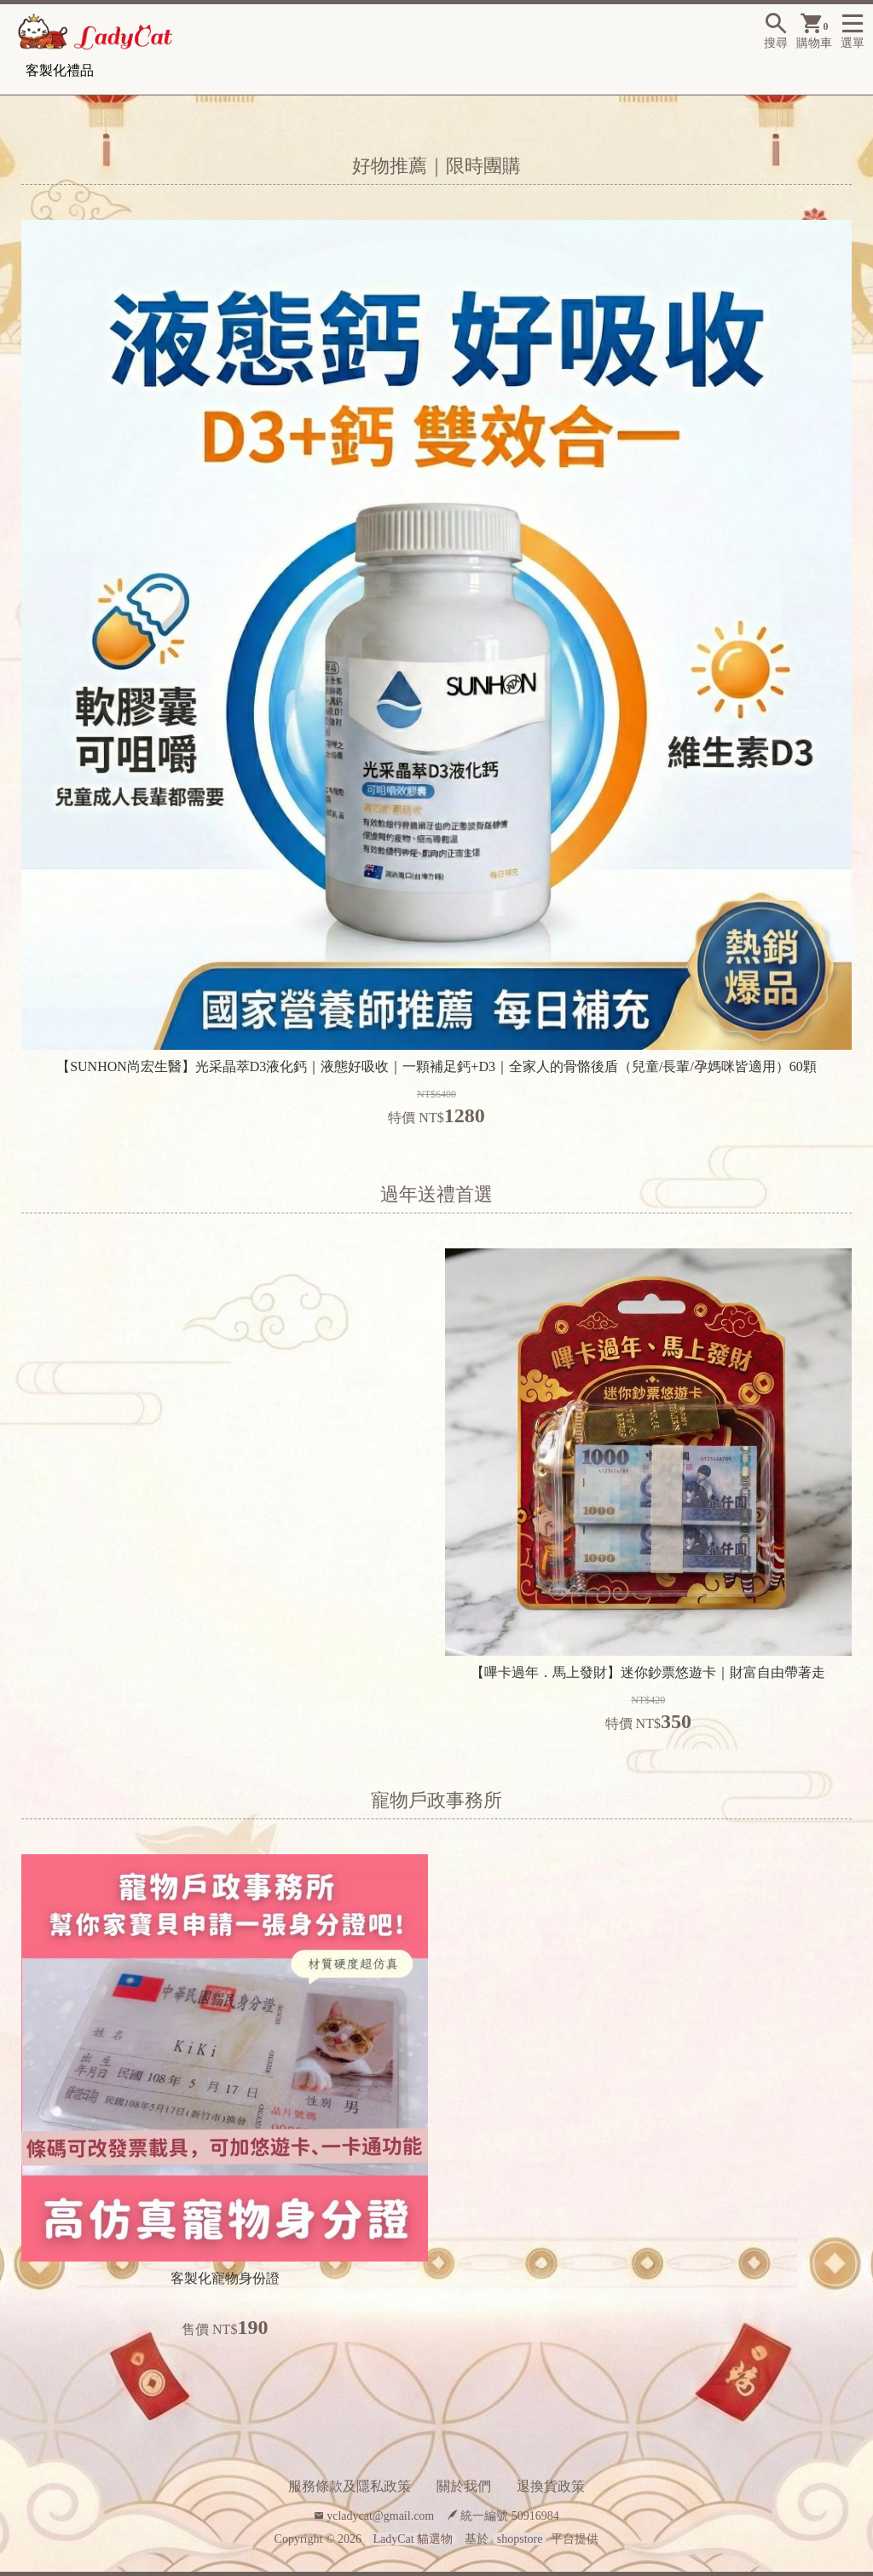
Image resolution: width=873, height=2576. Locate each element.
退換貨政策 (551, 2486)
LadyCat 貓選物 (413, 2539)
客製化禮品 (60, 70)
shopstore (520, 2539)
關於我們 (463, 2486)
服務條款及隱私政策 (349, 2486)
